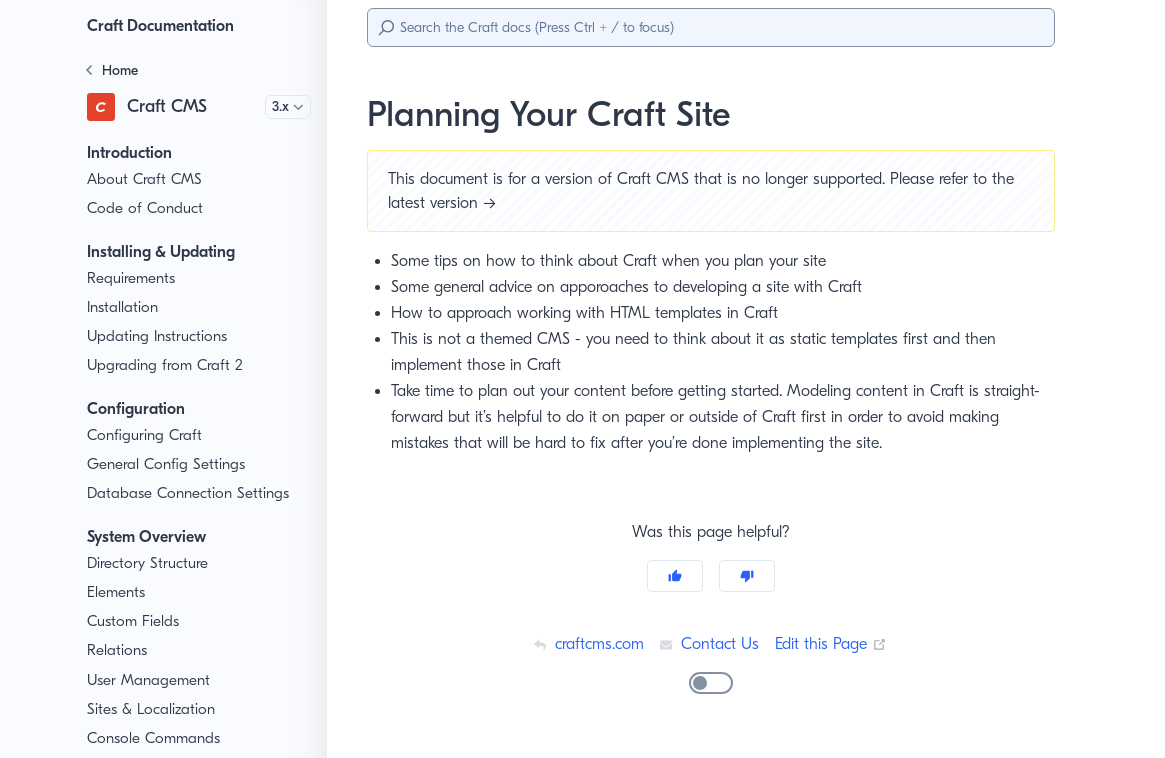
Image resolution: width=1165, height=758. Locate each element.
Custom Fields (135, 621)
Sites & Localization (153, 709)
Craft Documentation (166, 25)
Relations (118, 650)
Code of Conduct (144, 208)
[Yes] (675, 576)
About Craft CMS (144, 179)
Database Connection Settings (189, 493)
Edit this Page (834, 643)
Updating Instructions (158, 336)
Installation (123, 307)
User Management (149, 680)
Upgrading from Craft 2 (164, 365)
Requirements (134, 278)
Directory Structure (150, 563)
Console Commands (156, 738)
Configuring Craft (144, 435)
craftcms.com (586, 643)
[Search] (711, 27)
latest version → (445, 202)
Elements (118, 592)
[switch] (711, 683)
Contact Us (709, 643)
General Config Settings (167, 464)
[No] (747, 576)
